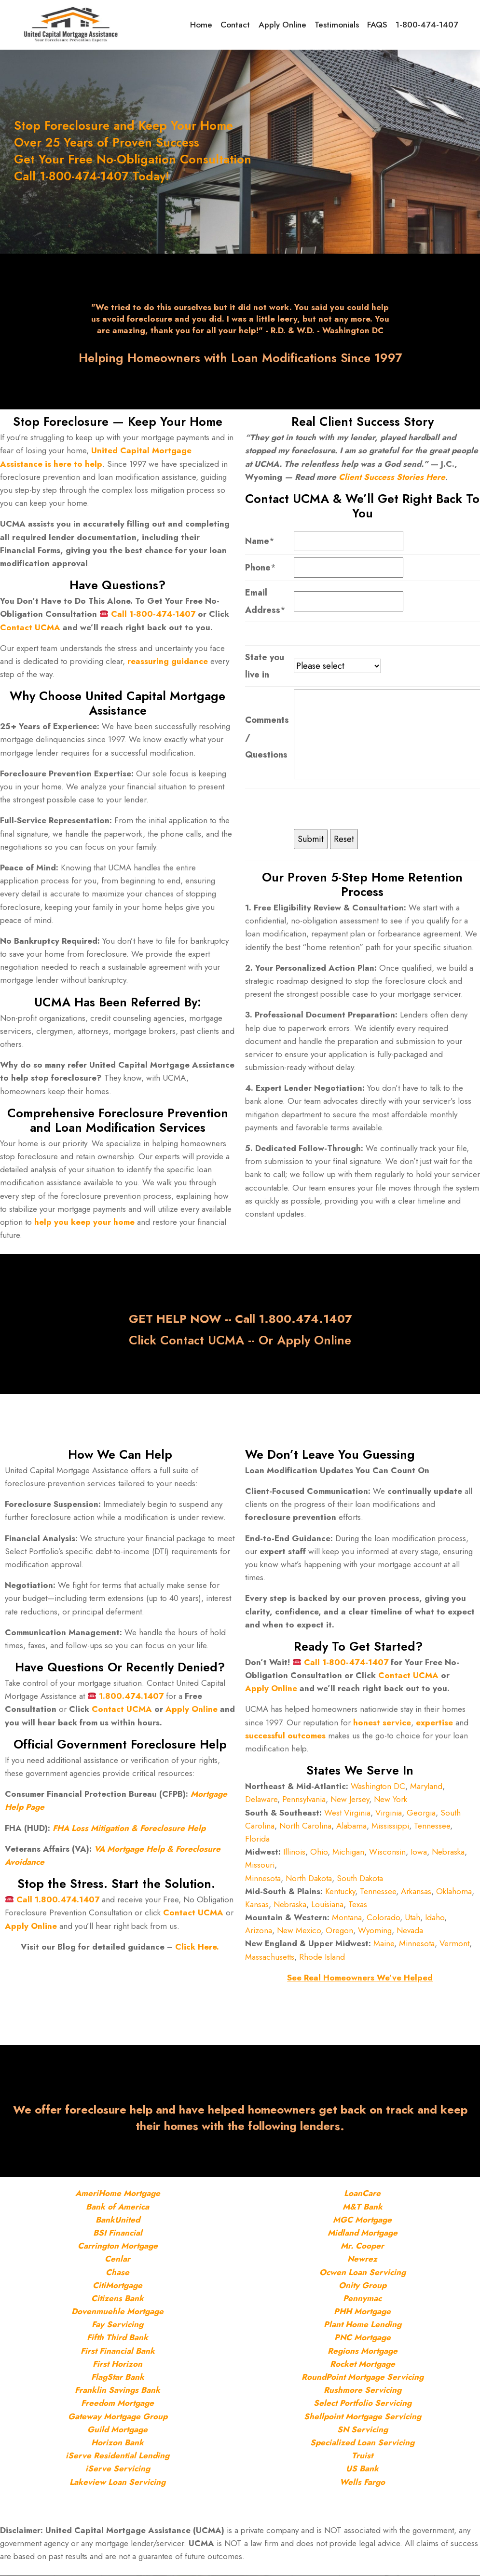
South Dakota (360, 1878)
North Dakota (309, 1878)
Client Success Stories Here (392, 477)
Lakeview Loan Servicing (117, 2482)
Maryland (426, 1786)
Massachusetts (269, 1957)
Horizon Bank (117, 2442)
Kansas (257, 1904)
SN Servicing (362, 2429)
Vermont (454, 1944)
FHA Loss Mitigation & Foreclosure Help (129, 1828)
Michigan (348, 1852)
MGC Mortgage (362, 2219)
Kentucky (340, 1891)
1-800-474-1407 (428, 24)
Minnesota (263, 1878)
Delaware (261, 1799)
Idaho (434, 1917)
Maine (383, 1944)
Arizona (258, 1931)
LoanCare (362, 2193)
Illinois (294, 1852)
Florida (257, 1838)
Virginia (388, 1812)
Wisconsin (387, 1852)
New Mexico (299, 1931)
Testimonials (341, 24)
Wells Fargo (362, 2482)
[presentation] (367, 810)
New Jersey (349, 1799)
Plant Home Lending (362, 2325)
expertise (434, 1722)
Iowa (419, 1852)
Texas (357, 1904)
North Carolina (305, 1825)
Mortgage (140, 2193)
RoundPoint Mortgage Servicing (363, 2377)
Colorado (383, 1917)
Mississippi (390, 1825)
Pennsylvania (304, 1799)
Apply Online (288, 24)
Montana (347, 1917)
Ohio (319, 1852)
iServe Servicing (117, 2469)
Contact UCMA (30, 627)
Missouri (259, 1865)
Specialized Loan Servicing (362, 2442)
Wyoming (375, 1931)
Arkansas (416, 1891)
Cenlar (117, 2259)
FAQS (380, 24)
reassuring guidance (167, 661)
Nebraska (448, 1852)
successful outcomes (286, 1735)
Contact (243, 24)
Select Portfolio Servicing (362, 2403)
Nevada (410, 1931)
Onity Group (362, 2285)
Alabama (351, 1825)
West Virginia (347, 1812)
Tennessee (432, 1825)
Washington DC (378, 1786)
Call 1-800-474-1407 (153, 614)
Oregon (339, 1931)
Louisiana (327, 1904)
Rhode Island (322, 1957)
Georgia (421, 1812)
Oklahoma (454, 1891)
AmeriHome (98, 2193)
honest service (382, 1722)
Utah (412, 1917)
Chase (117, 2272)
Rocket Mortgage (362, 2364)
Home (210, 24)
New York (390, 1799)
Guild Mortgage (117, 2429)
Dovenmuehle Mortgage (117, 2311)
